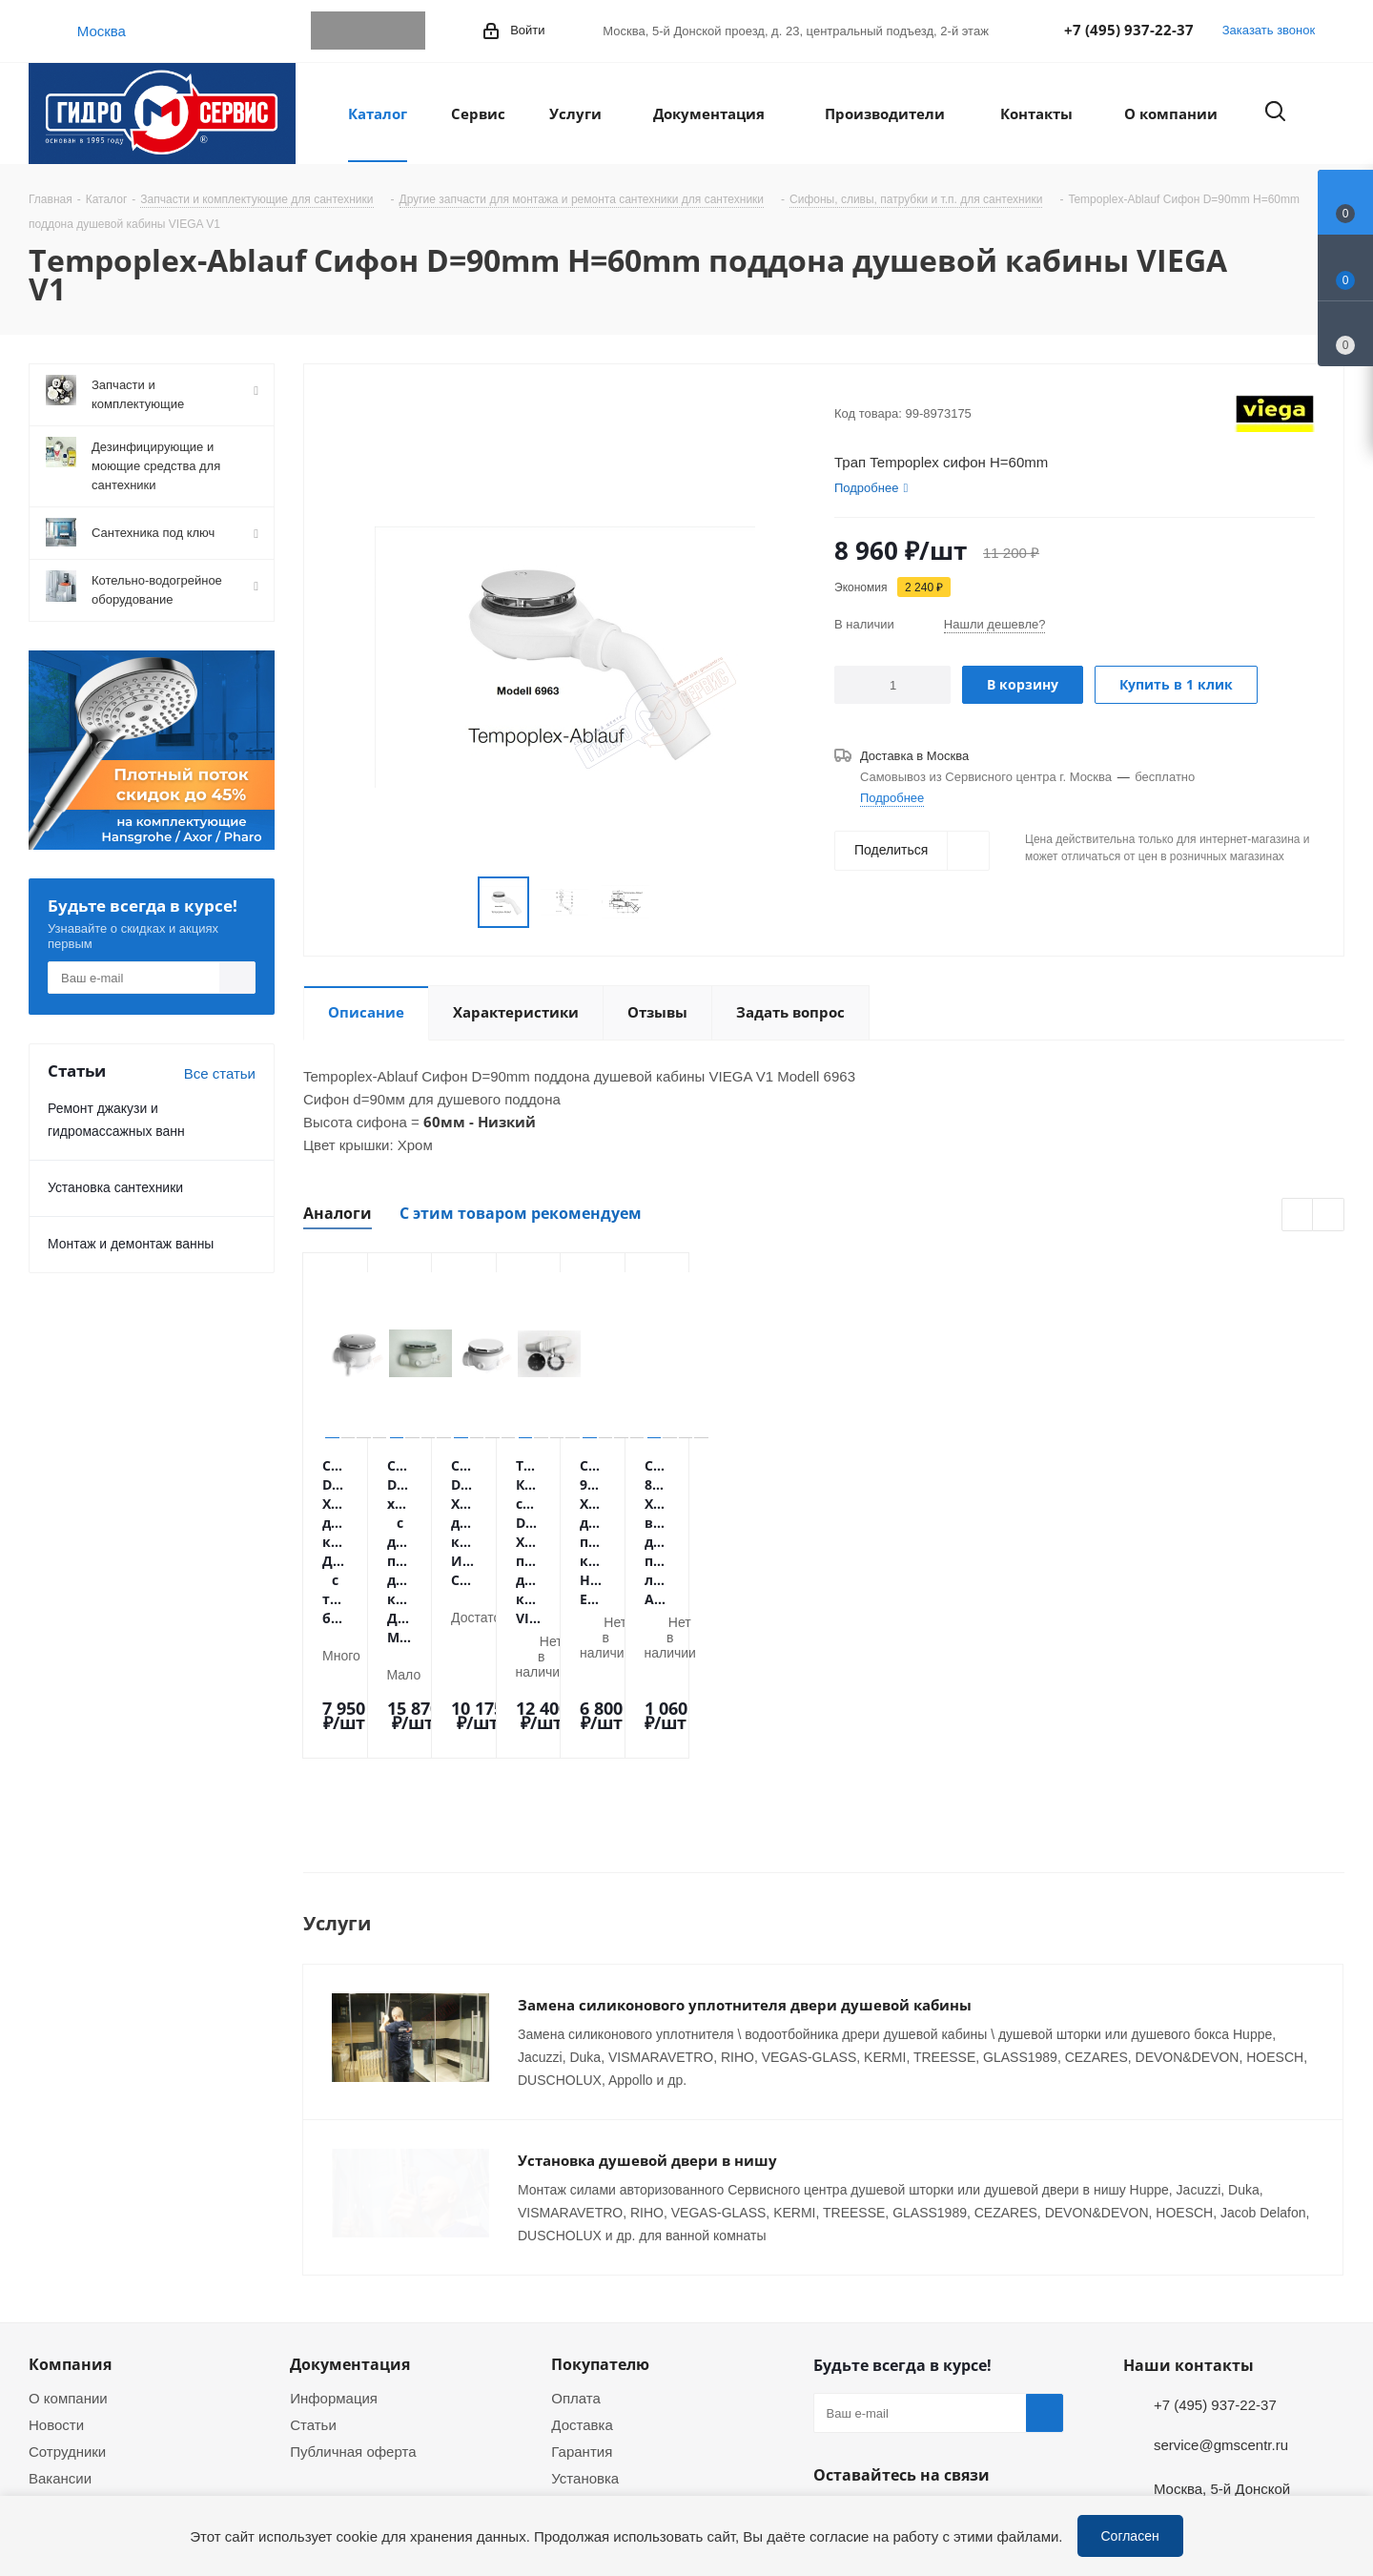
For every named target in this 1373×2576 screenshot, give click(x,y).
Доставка (581, 2281)
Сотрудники (67, 2308)
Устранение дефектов (624, 2388)
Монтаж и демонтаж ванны (131, 1243)
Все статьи (220, 1072)
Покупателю (600, 2221)
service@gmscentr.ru (1221, 2301)
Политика (60, 2388)
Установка (585, 2334)
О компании (68, 2254)
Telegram (330, 30)
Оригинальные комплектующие (655, 2414)
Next (1328, 1215)
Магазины (61, 2361)
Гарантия (581, 2308)
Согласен (1130, 2535)
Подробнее (892, 797)
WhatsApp (368, 30)
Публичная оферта (353, 2308)
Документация (350, 2221)
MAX (406, 30)
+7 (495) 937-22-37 (1129, 29)
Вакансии (60, 2334)
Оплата (576, 2254)
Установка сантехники (115, 1187)
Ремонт (576, 2361)
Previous (1298, 1215)
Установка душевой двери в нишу (647, 2017)
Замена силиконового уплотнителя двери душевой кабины (745, 1861)
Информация (334, 2254)
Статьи (313, 2281)
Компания (70, 2221)
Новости (56, 2281)
